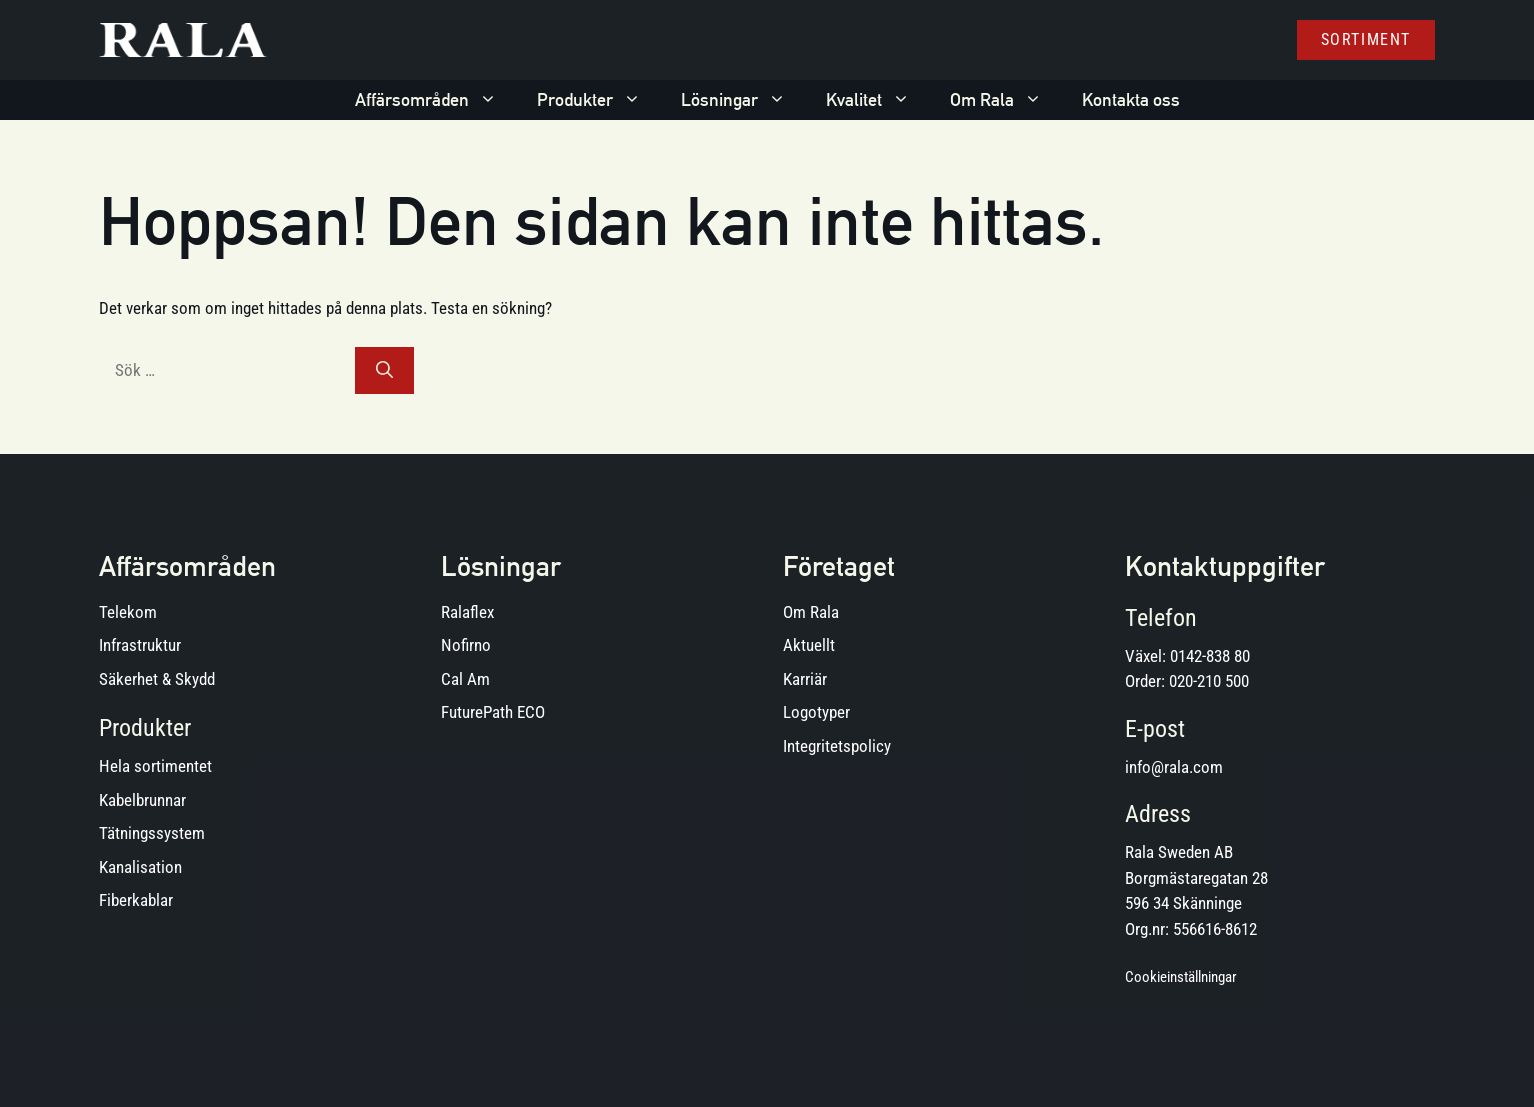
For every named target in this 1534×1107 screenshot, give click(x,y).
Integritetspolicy (837, 746)
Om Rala (1006, 100)
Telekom (128, 612)
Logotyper (816, 712)
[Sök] (384, 371)
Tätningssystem (152, 833)
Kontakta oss (1131, 99)
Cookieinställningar (1181, 977)
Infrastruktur (140, 645)
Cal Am (465, 679)
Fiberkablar (136, 900)
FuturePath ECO (493, 712)
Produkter (599, 100)
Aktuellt (809, 645)
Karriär (805, 679)
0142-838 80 (1210, 656)
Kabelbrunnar (142, 800)
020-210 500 (1209, 681)
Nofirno (466, 645)
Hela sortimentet (155, 766)
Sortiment (1366, 39)
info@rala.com (1174, 767)
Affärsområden (436, 100)
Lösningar (743, 100)
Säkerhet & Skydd (157, 679)
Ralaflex (467, 612)
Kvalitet (878, 100)
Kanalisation (140, 867)
